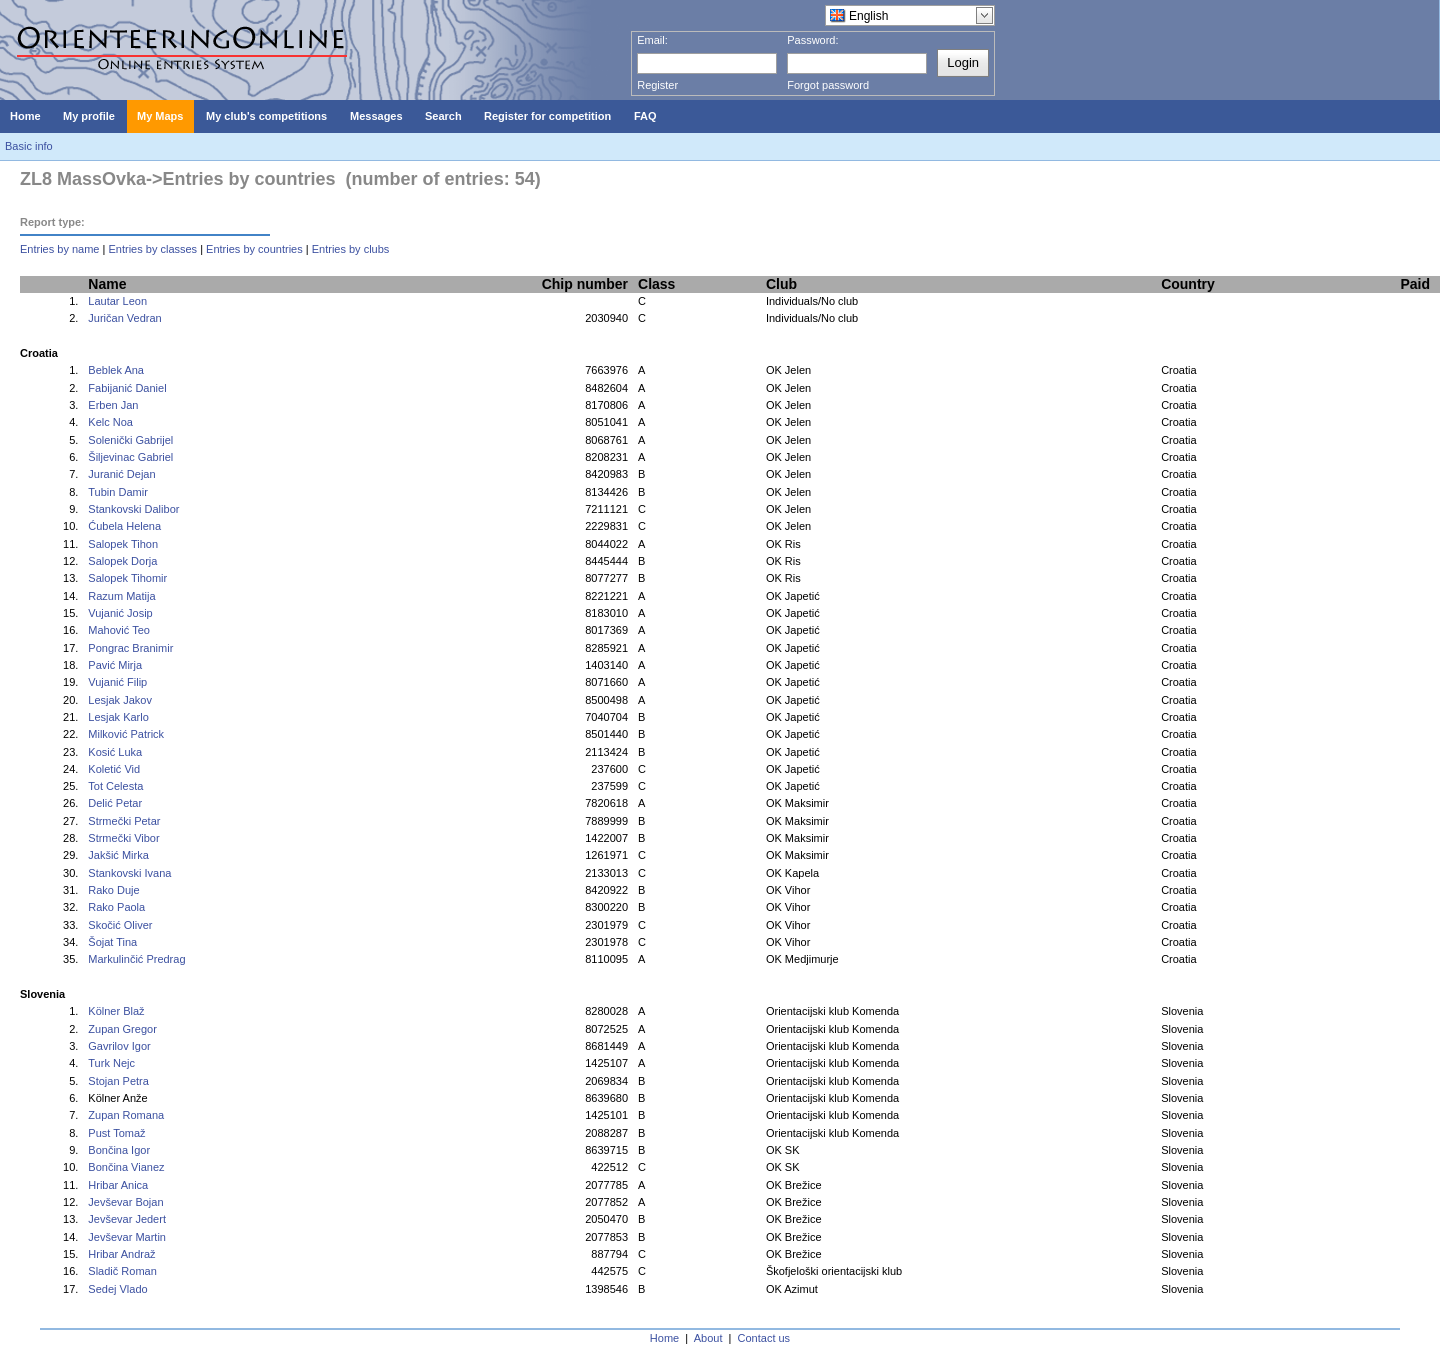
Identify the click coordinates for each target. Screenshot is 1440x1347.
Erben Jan (113, 405)
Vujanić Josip (120, 613)
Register (657, 85)
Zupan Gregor (122, 1029)
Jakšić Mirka (118, 855)
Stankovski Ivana (129, 873)
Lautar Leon (117, 301)
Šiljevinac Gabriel (130, 457)
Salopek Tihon (123, 544)
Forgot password (828, 85)
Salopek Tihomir (127, 578)
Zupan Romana (126, 1115)
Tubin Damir (118, 492)
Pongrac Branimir (130, 648)
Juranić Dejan (121, 474)
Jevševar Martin (127, 1237)
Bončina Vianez (126, 1167)
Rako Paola (116, 907)
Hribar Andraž (121, 1254)
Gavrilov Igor (119, 1046)
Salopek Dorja (122, 561)
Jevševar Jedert (127, 1219)
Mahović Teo (119, 630)
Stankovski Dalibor (133, 509)
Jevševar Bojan (125, 1202)
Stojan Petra (118, 1081)
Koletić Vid (114, 769)
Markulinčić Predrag (136, 959)
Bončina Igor (119, 1150)
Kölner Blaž (116, 1011)
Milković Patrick (126, 734)
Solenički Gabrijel (130, 440)
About (708, 1338)
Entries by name (59, 249)
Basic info (29, 146)
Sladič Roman (122, 1271)
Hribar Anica (118, 1185)
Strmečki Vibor (123, 838)
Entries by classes (152, 249)
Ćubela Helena (124, 526)
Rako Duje (113, 890)
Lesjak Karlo (118, 717)
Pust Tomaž (116, 1133)
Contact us (764, 1338)
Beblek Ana (116, 370)
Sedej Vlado (117, 1289)
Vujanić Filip (117, 682)
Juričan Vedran (124, 318)
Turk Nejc (111, 1063)
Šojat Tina (112, 942)
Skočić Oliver (120, 925)
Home (664, 1338)
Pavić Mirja (115, 665)
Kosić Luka (115, 752)
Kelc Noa (110, 422)
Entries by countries (254, 249)
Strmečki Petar (124, 821)
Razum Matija (121, 596)
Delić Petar (115, 803)
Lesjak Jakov (120, 700)
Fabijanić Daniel (127, 388)
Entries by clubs (351, 249)
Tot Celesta (115, 786)
